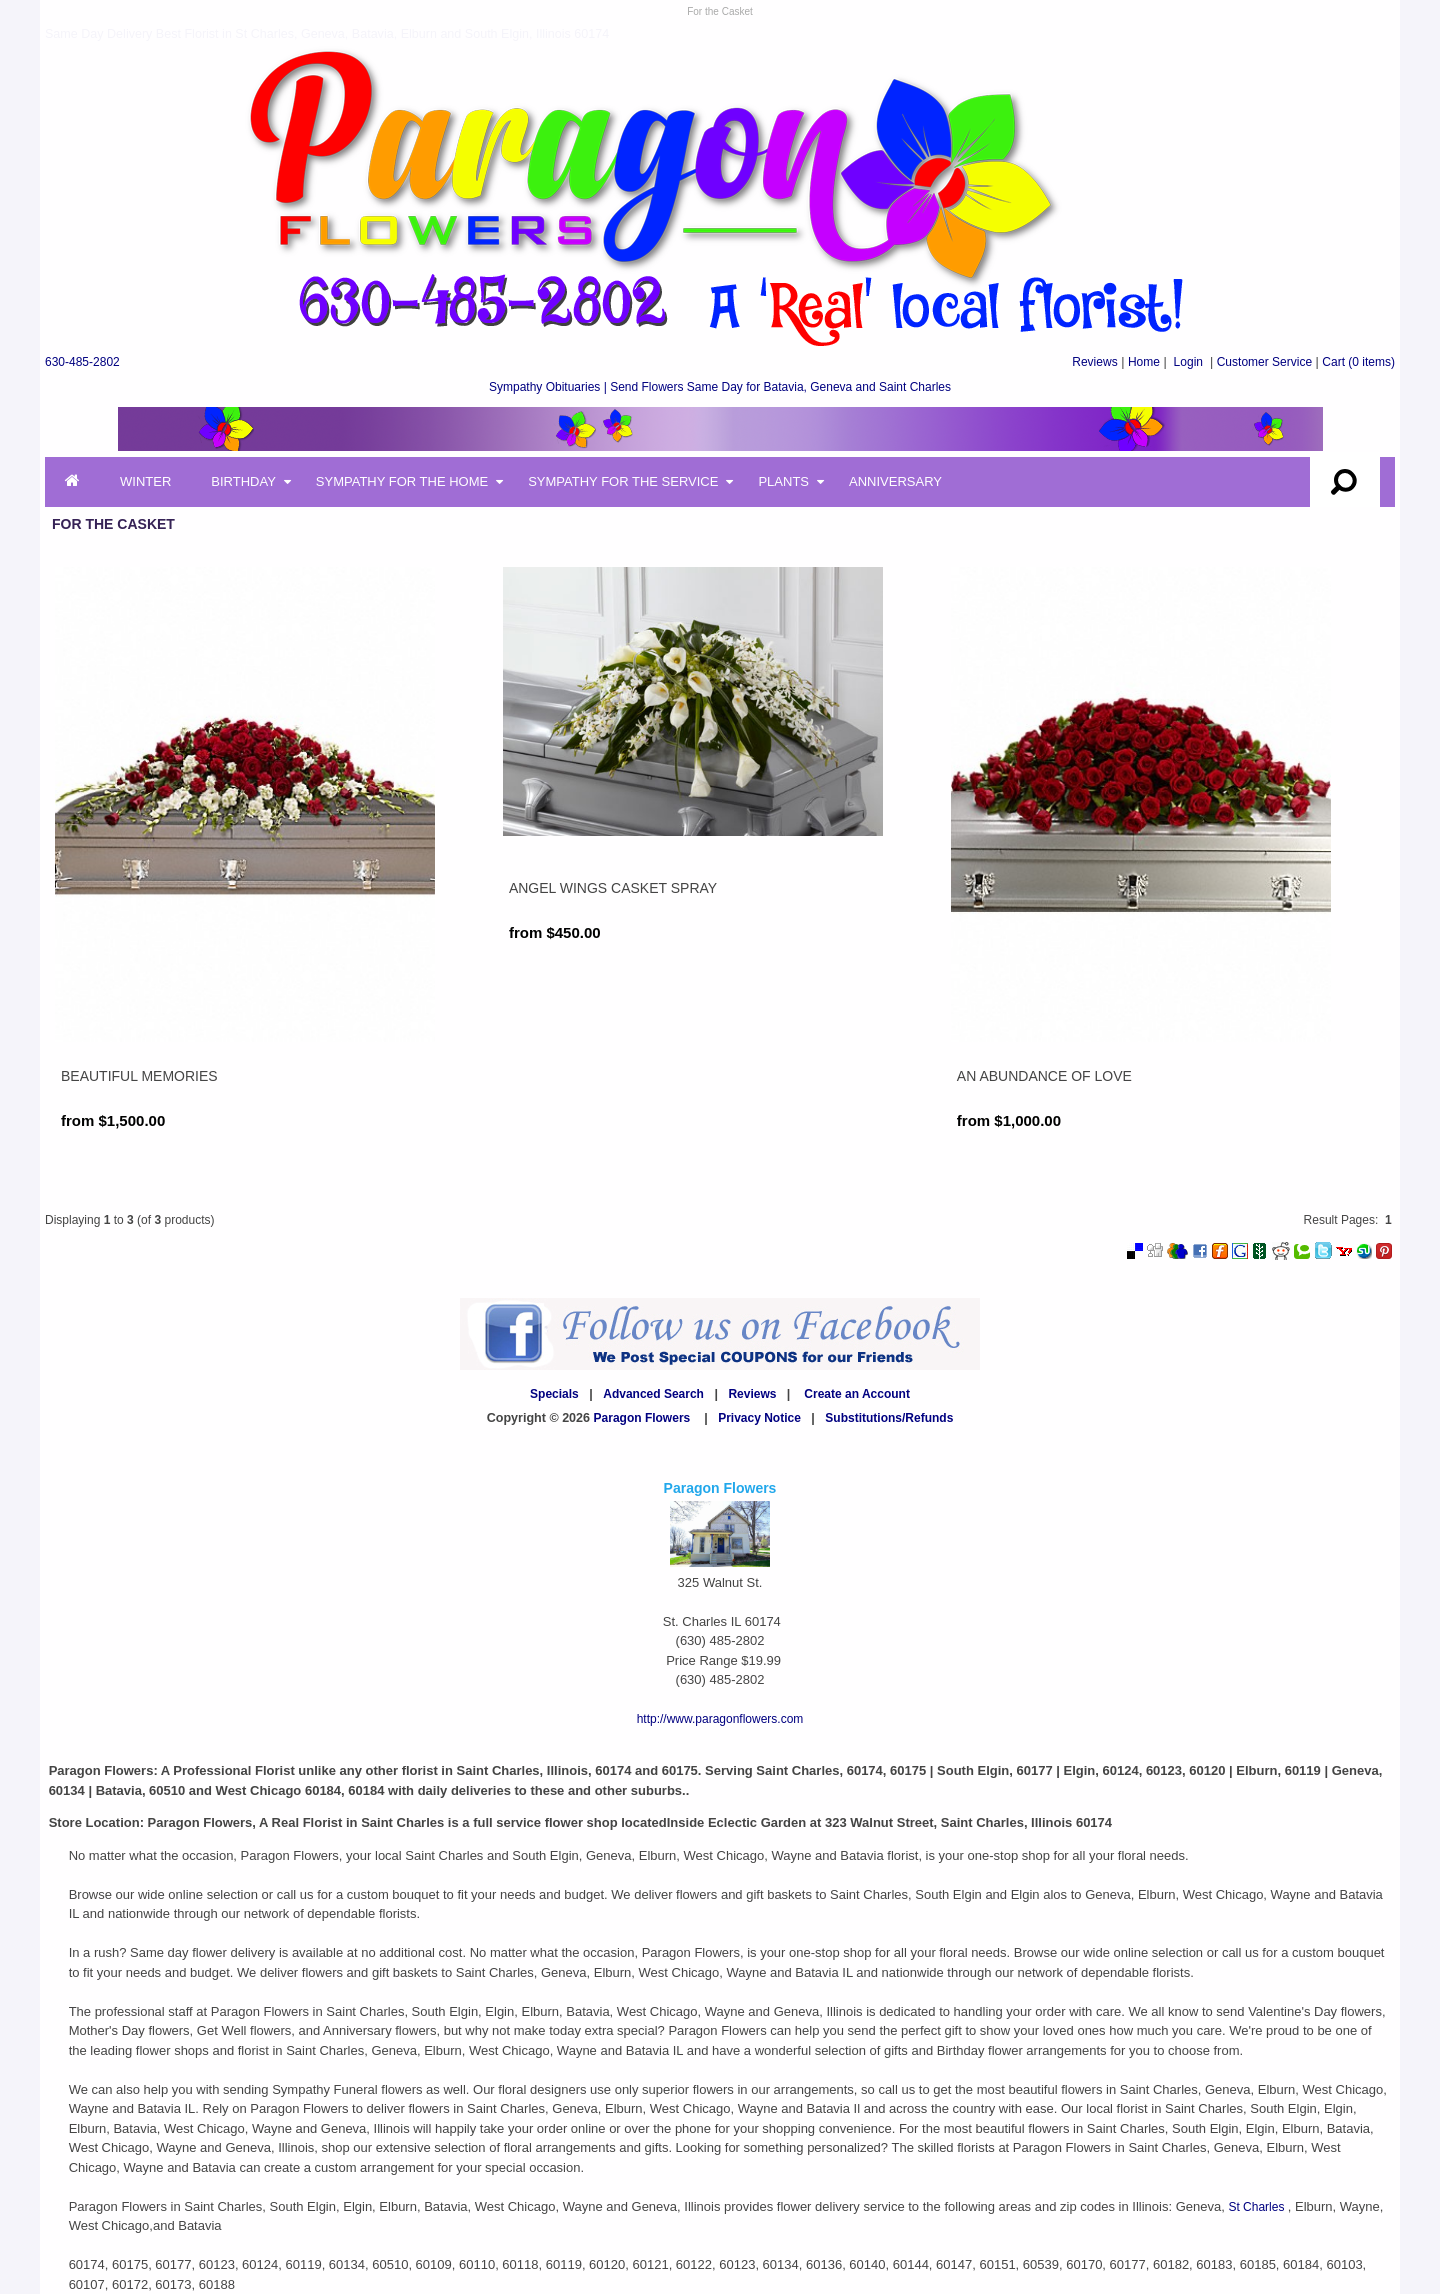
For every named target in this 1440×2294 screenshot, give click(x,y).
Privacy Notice (759, 1418)
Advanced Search (653, 1394)
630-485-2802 (82, 362)
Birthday (243, 481)
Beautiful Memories (139, 1076)
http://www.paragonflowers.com (720, 1719)
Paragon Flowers (642, 1418)
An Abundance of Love (1044, 1076)
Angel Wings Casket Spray (613, 888)
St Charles (1257, 2207)
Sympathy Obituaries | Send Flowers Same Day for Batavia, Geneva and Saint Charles (720, 387)
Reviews (1094, 362)
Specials (554, 1394)
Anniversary (895, 481)
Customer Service (1264, 362)
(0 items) (1358, 362)
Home (1144, 362)
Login (1188, 362)
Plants (783, 481)
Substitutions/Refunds (889, 1418)
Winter (145, 481)
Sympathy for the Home (402, 481)
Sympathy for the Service (623, 481)
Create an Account (857, 1394)
